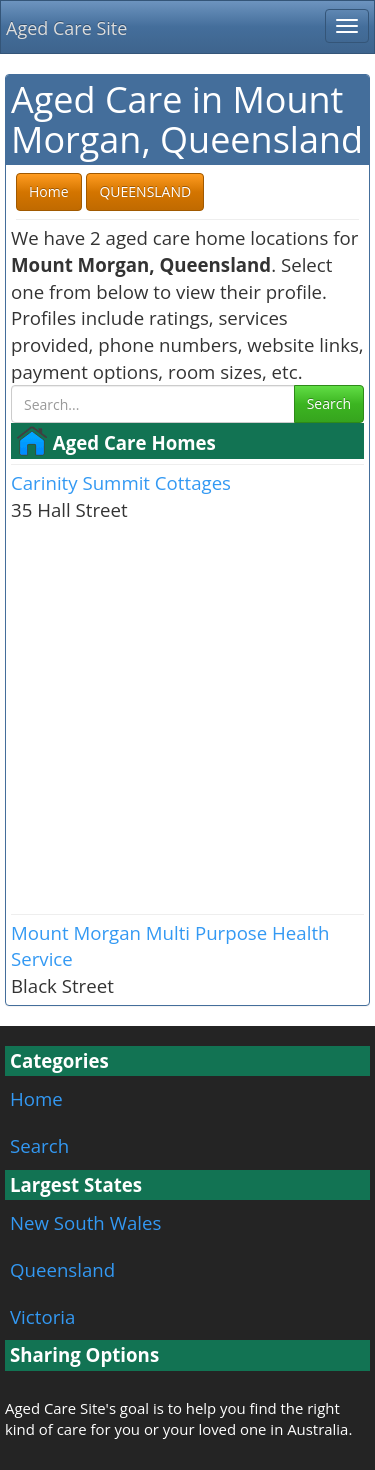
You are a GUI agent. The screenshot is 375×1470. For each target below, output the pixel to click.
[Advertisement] (187, 716)
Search (329, 403)
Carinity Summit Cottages (121, 482)
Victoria (42, 1316)
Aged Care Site (66, 28)
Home (36, 1098)
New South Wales (85, 1222)
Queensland (62, 1269)
